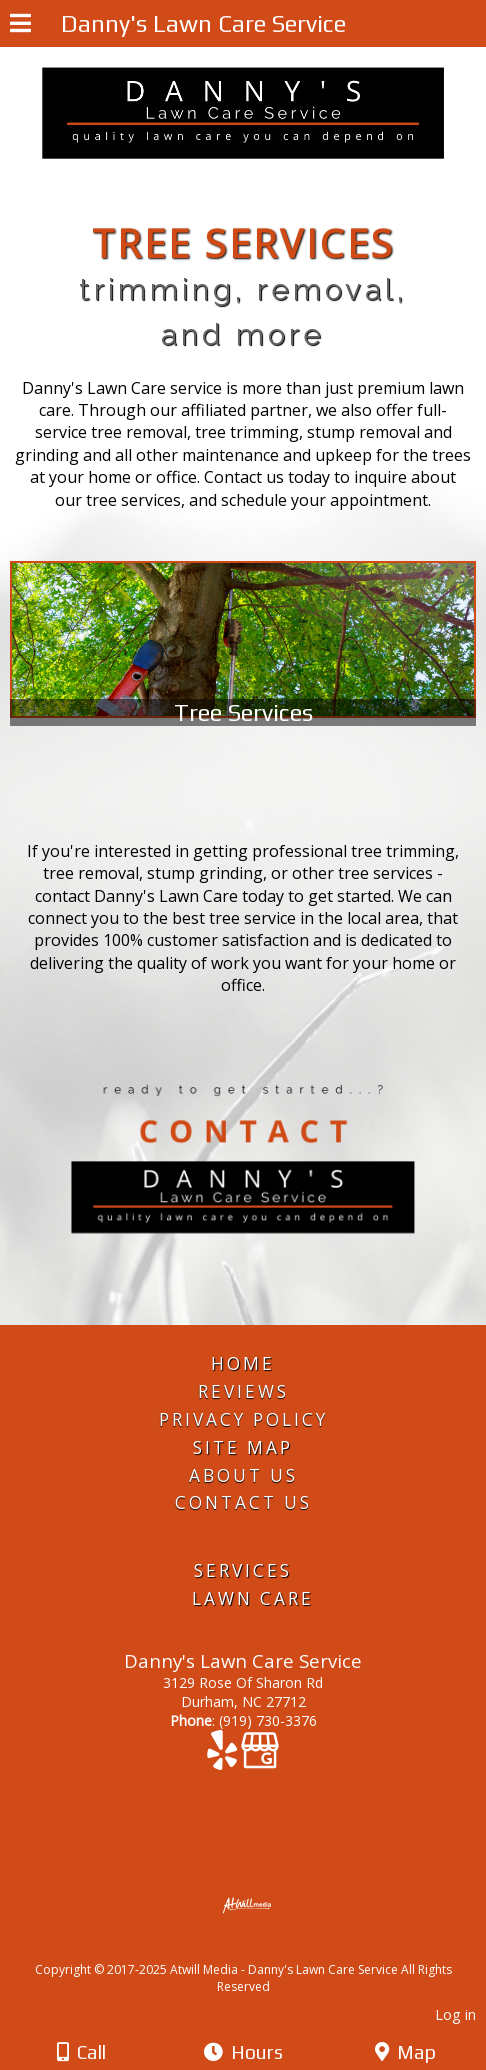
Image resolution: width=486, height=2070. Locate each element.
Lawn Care (253, 1598)
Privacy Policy (243, 1419)
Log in (455, 2014)
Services (243, 1570)
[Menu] (20, 26)
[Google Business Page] (260, 1759)
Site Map (243, 1447)
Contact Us (243, 1502)
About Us (243, 1475)
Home (243, 1363)
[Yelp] (224, 1759)
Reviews (243, 1391)
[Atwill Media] (261, 1947)
